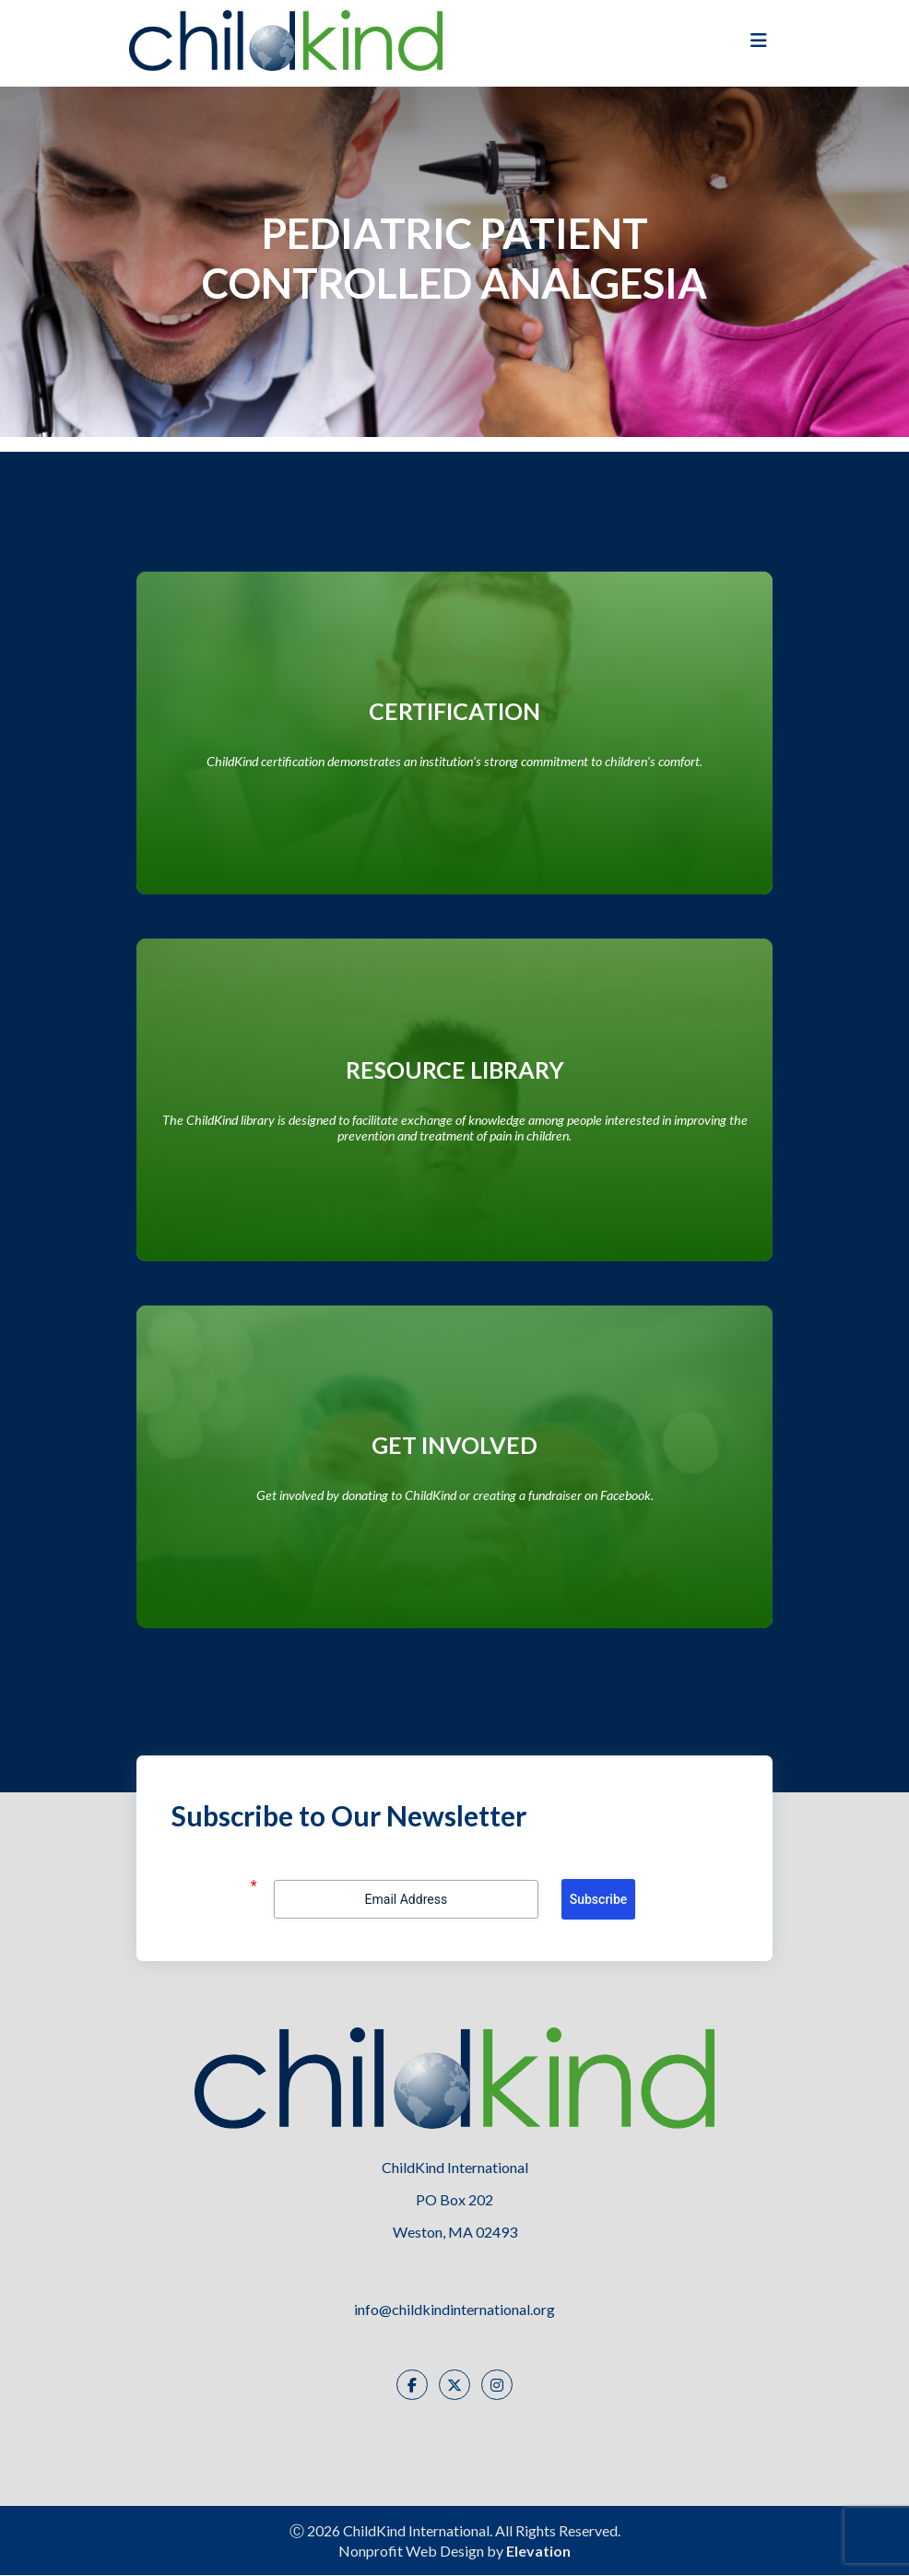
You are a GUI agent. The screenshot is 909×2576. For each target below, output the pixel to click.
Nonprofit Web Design (411, 2551)
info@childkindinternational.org (454, 2310)
